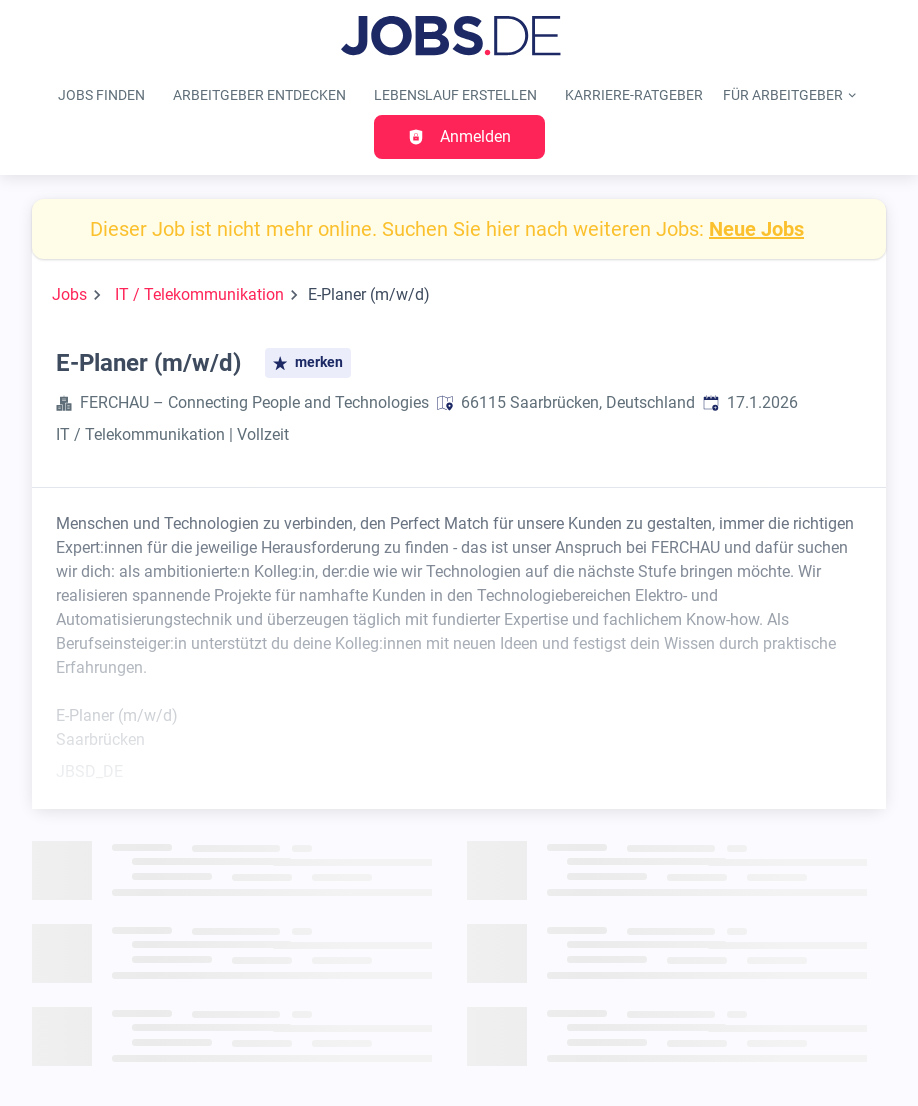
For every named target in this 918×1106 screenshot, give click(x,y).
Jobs (69, 294)
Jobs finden (101, 95)
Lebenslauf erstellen (455, 95)
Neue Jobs (756, 229)
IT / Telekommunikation (199, 294)
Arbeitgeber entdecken (259, 95)
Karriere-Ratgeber (634, 95)
